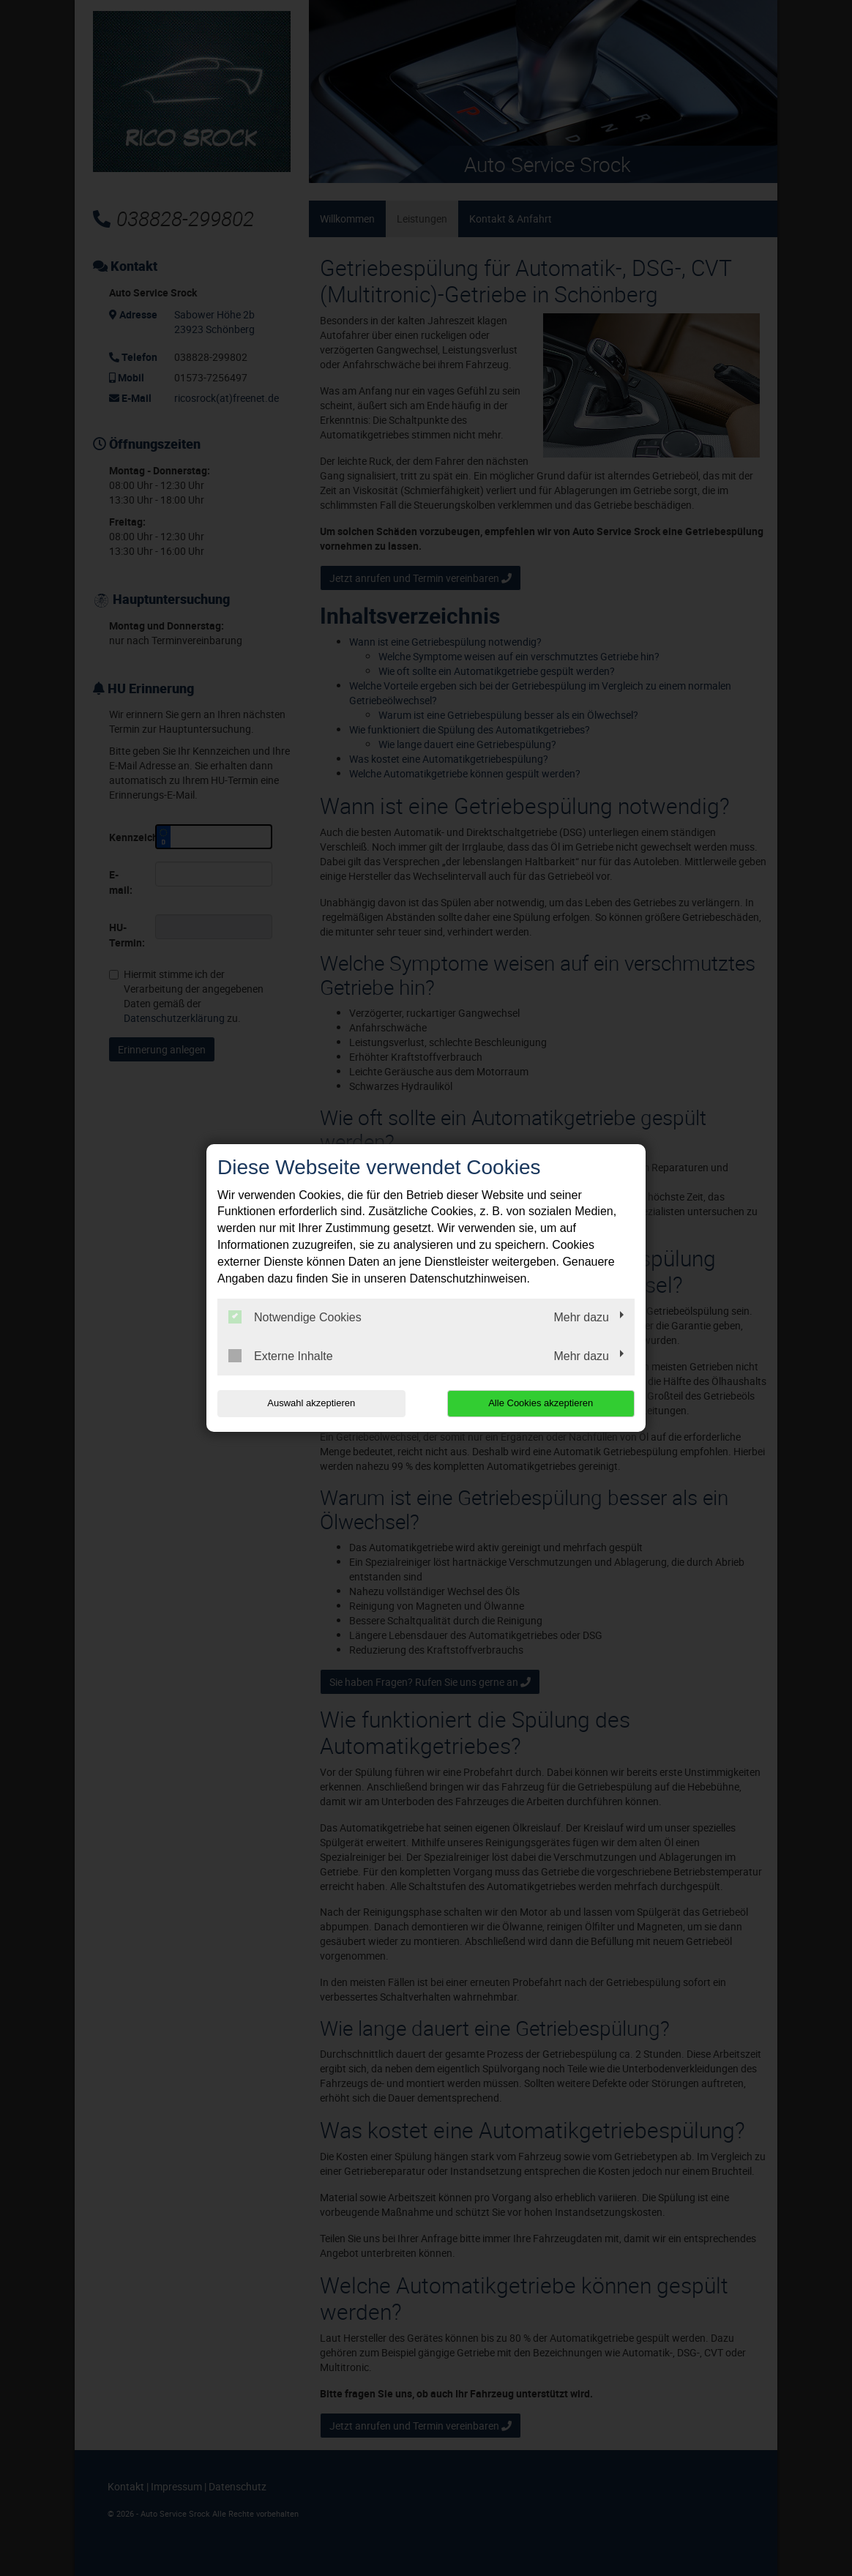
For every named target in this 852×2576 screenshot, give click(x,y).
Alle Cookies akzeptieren (540, 1402)
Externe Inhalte (280, 1355)
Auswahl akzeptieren (311, 1402)
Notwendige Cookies (295, 1317)
